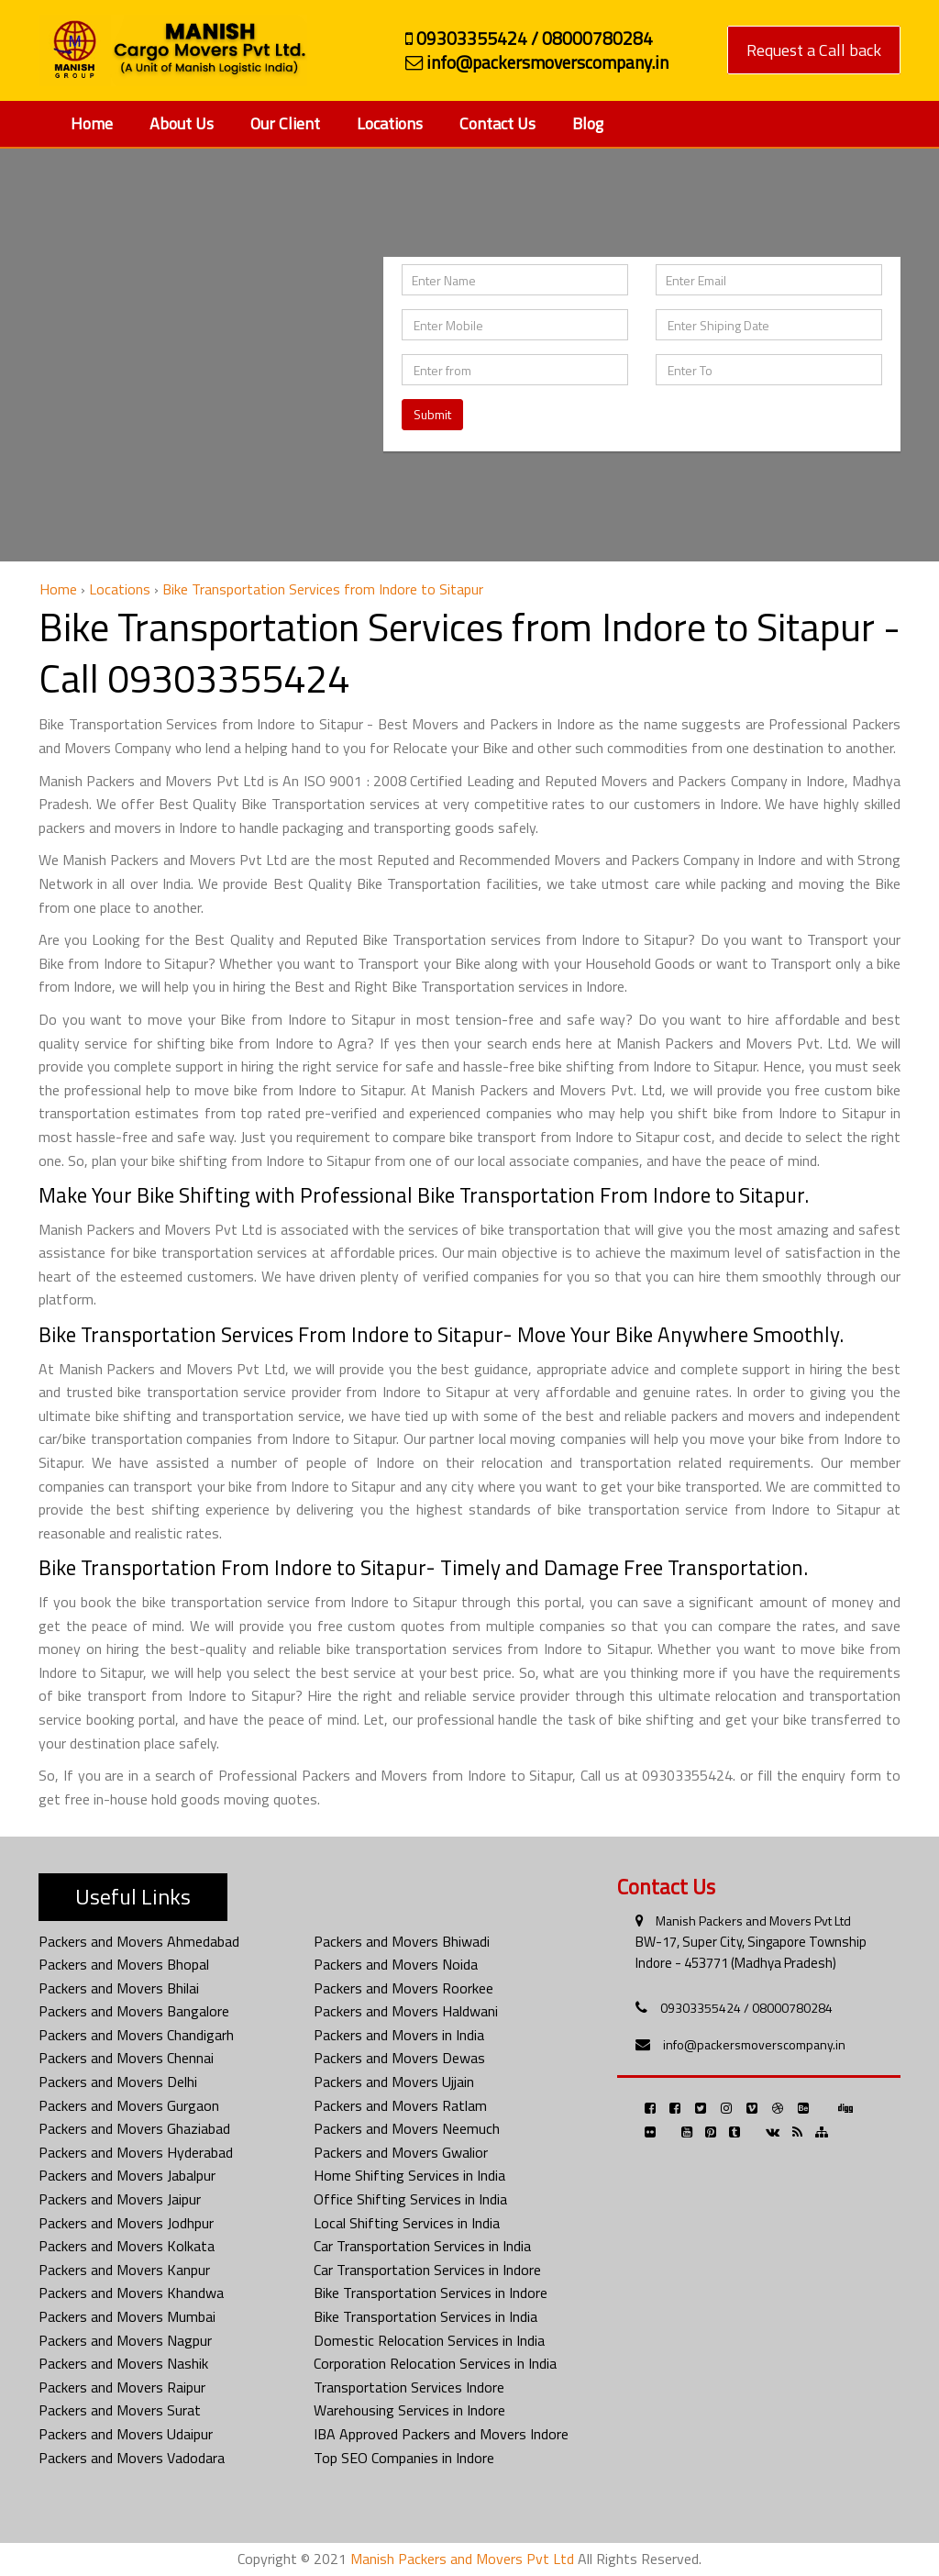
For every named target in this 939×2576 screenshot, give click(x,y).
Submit (432, 414)
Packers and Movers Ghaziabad (134, 2128)
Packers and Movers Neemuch (407, 2128)
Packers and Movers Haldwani (406, 2011)
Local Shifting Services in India (407, 2223)
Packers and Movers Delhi (118, 2082)
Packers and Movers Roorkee (403, 1988)
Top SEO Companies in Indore (404, 2458)
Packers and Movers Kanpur (124, 2270)
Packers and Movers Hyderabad (136, 2152)
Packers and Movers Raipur (122, 2387)
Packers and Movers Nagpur (125, 2340)
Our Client (285, 123)
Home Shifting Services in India (409, 2175)
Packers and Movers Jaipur (120, 2199)
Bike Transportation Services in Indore (430, 2293)
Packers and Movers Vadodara (132, 2458)
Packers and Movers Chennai (126, 2058)
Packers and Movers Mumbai (127, 2316)
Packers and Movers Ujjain (394, 2082)
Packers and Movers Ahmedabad (139, 1941)
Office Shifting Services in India (410, 2199)
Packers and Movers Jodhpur (126, 2223)
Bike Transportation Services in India (425, 2316)
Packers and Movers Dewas (399, 2058)
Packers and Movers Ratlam (400, 2105)
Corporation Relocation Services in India (435, 2363)
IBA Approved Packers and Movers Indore (441, 2434)
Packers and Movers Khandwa (131, 2293)
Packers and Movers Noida (396, 1964)
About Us (181, 123)
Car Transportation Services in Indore (427, 2270)
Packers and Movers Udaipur (126, 2434)
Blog (587, 123)
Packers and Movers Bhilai (119, 1988)
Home (92, 123)
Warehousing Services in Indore (409, 2410)
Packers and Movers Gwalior (401, 2152)
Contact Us (497, 123)
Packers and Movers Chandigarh (136, 2035)
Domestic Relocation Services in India (429, 2340)
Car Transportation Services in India (422, 2246)
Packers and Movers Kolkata (127, 2246)
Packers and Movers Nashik (123, 2363)
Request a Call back (813, 50)
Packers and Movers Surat (120, 2410)
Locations (390, 123)
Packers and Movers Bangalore (134, 2011)
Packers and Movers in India (399, 2035)
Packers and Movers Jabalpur (127, 2175)
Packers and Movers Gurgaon (129, 2105)
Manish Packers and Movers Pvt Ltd (753, 1920)
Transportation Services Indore (409, 2387)
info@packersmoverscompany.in (754, 2044)
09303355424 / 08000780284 (746, 2007)
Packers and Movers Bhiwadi (402, 1941)
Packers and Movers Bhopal (124, 1964)
